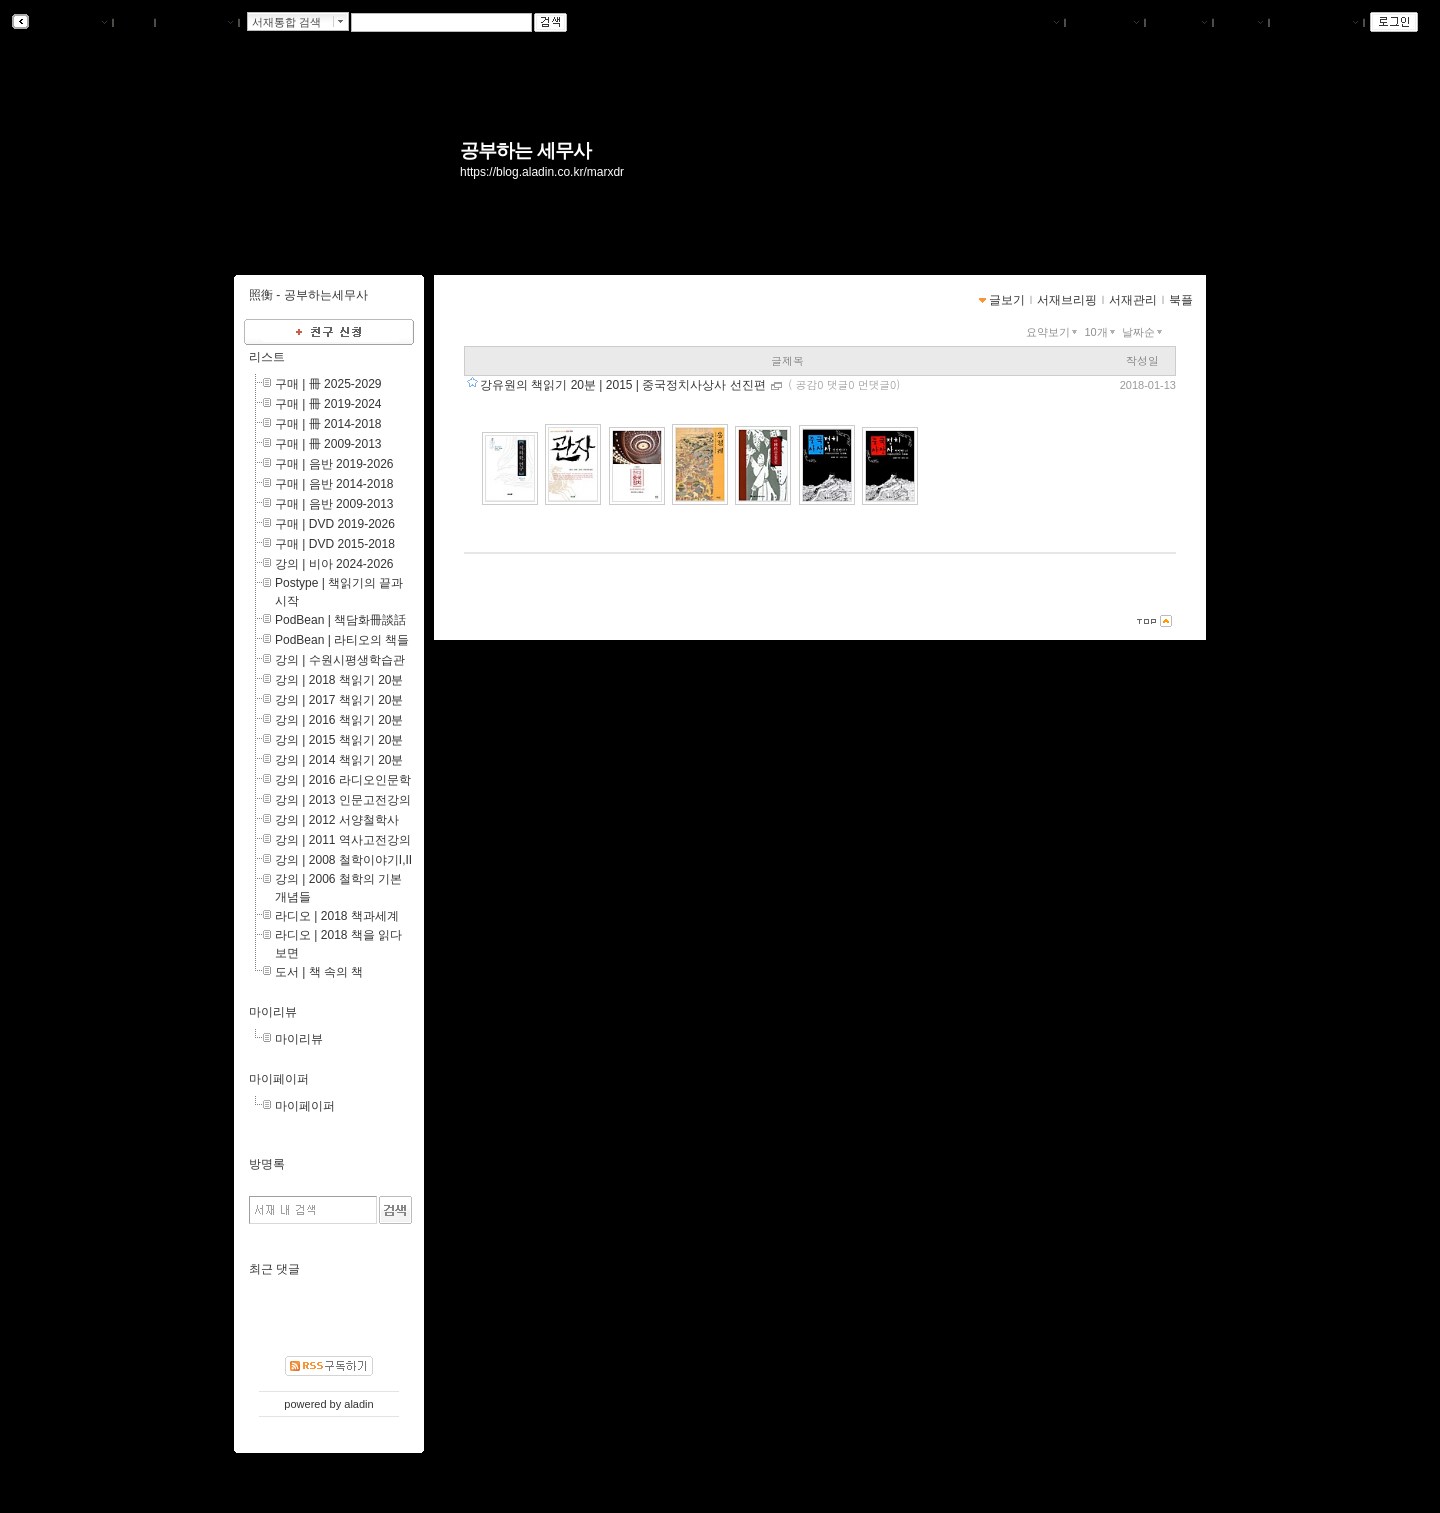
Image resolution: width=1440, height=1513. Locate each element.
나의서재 (1031, 23)
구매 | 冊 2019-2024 (328, 404)
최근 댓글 (274, 1269)
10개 (1101, 332)
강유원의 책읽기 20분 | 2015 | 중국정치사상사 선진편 (624, 385)
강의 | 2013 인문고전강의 (343, 800)
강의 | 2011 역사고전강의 (343, 840)
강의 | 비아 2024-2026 (334, 564)
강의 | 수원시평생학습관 (340, 660)
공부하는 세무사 (525, 150)
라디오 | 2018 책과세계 (337, 916)
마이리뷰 (273, 1012)
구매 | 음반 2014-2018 (334, 484)
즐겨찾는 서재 (1316, 23)
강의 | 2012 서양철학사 (337, 820)
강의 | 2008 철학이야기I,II (343, 860)
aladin (358, 1404)
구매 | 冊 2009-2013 (328, 444)
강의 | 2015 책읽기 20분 (339, 740)
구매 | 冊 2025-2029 (328, 384)
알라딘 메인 (196, 23)
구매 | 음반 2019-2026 (334, 464)
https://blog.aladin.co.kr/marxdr (542, 172)
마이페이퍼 (279, 1079)
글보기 (1007, 300)
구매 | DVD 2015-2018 (335, 544)
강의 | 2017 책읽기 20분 (339, 700)
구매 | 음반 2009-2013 (334, 504)
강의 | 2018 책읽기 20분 (339, 680)
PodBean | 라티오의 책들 (342, 640)
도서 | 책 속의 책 (319, 972)
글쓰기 (1241, 23)
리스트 (267, 357)
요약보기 (1053, 332)
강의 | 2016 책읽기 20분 (339, 720)
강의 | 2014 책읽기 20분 (339, 760)
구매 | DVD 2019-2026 (335, 524)
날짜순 (1144, 332)
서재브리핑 (1105, 23)
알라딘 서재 (69, 23)
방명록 (267, 1164)
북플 (134, 23)
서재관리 (1179, 23)
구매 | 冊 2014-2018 (328, 424)
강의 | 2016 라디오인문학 (343, 780)
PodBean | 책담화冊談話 (340, 620)
